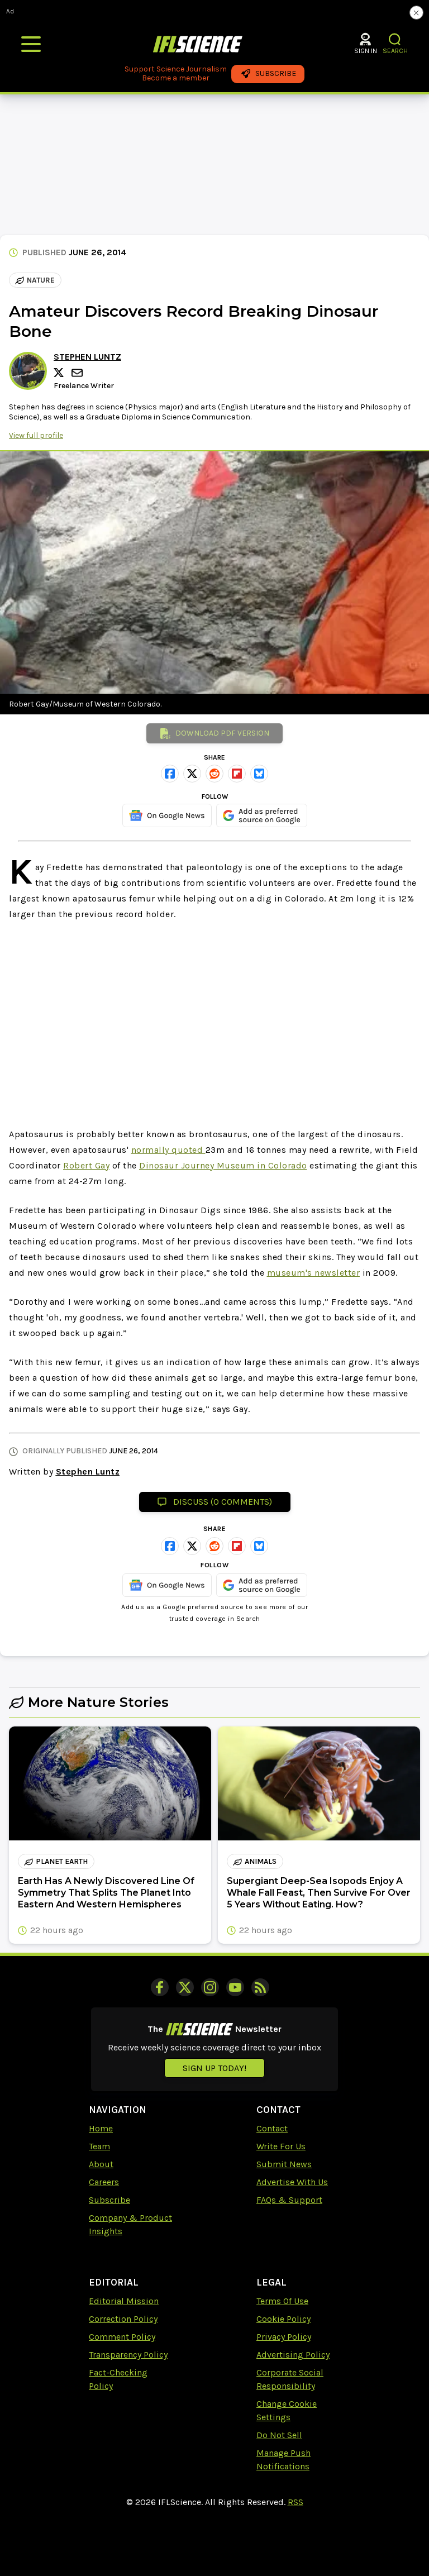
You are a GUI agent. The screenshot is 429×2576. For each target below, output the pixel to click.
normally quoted (168, 1149)
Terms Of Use (282, 2301)
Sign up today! (214, 2068)
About (101, 2164)
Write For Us (281, 2146)
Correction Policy (123, 2318)
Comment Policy (122, 2336)
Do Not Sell (279, 2435)
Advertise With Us (292, 2182)
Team (99, 2146)
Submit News (284, 2164)
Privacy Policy (283, 2336)
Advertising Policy (293, 2354)
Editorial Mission (124, 2301)
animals (255, 1861)
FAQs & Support (289, 2200)
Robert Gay (86, 1165)
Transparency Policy (128, 2354)
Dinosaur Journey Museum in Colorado (223, 1165)
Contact (272, 2128)
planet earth (56, 1861)
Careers (104, 2182)
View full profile (36, 435)
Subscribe (109, 2200)
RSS (295, 2502)
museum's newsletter (313, 1272)
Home (101, 2128)
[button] (395, 39)
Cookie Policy (283, 2318)
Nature (35, 280)
